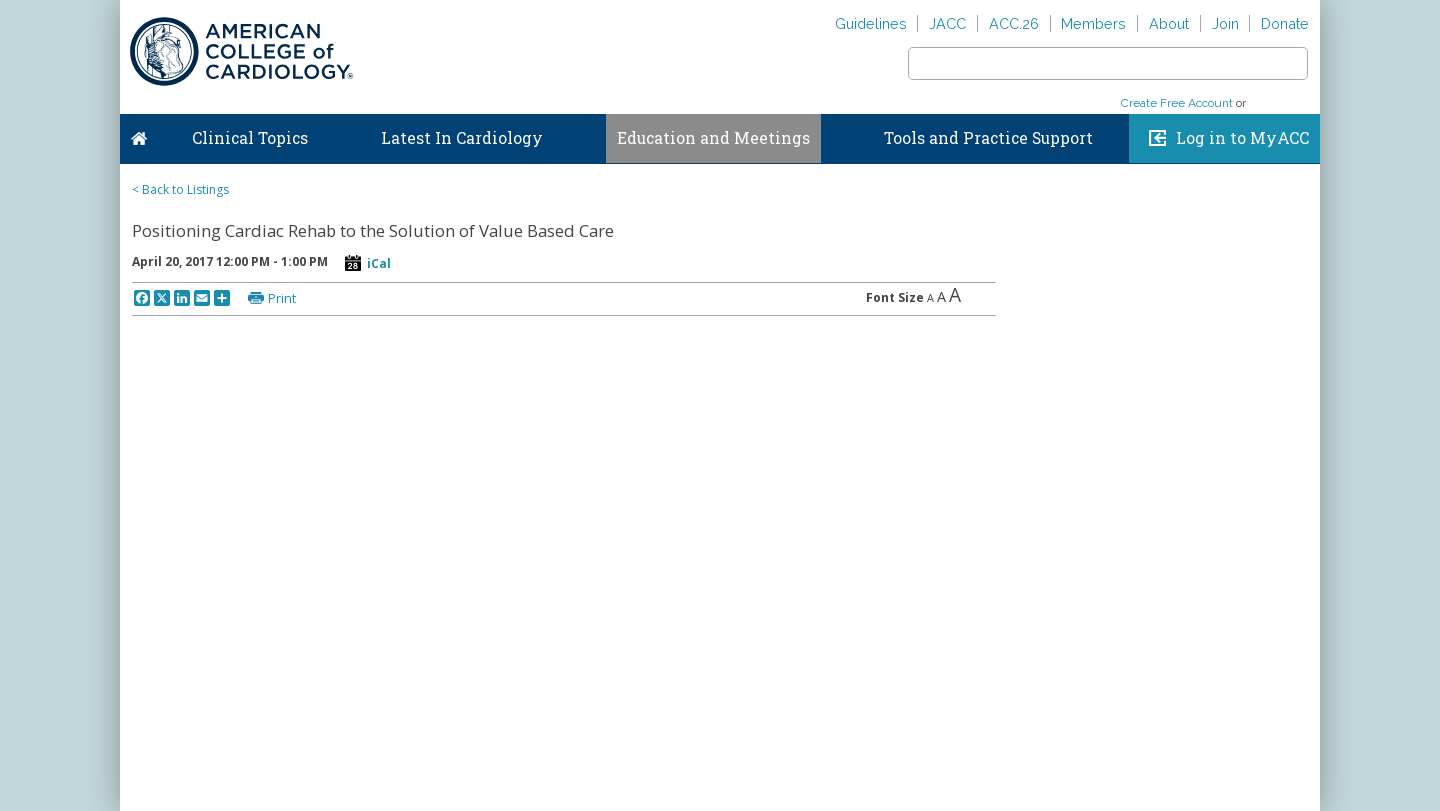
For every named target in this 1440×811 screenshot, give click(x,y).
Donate (1285, 23)
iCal (379, 263)
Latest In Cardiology (462, 138)
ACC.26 (1014, 23)
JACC (947, 23)
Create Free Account (1177, 103)
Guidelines (871, 23)
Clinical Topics (250, 138)
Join (1225, 23)
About (1169, 23)
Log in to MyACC (1242, 138)
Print (282, 298)
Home (139, 134)
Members (1093, 23)
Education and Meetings (713, 138)
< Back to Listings (180, 189)
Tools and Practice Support (988, 138)
